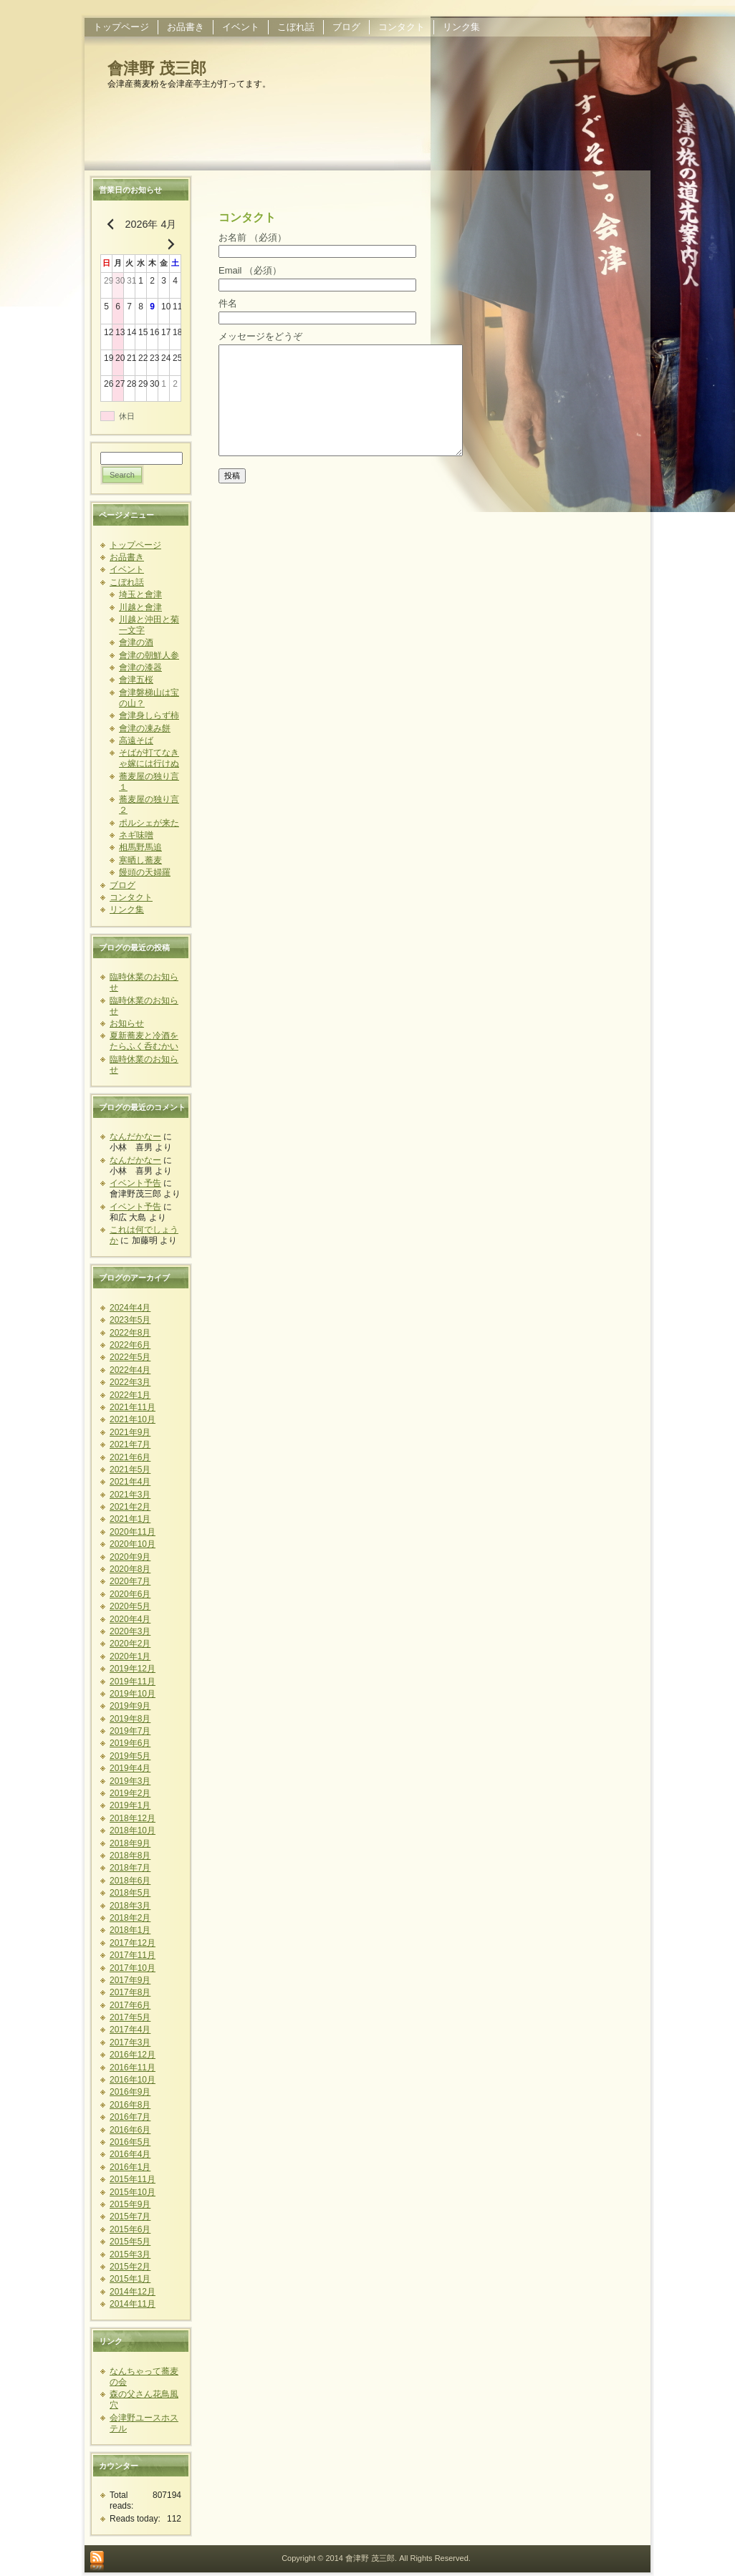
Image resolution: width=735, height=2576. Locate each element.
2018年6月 (130, 1881)
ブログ (122, 885)
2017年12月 (132, 1943)
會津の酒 (136, 642)
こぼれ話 (127, 582)
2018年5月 (130, 1893)
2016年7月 (130, 2117)
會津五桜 (136, 680)
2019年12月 (132, 1669)
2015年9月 (130, 2204)
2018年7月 (130, 1868)
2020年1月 (130, 1656)
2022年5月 (130, 1357)
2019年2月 (130, 1793)
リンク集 (127, 910)
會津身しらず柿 (149, 715)
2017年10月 (132, 1968)
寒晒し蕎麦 (140, 860)
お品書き (127, 557)
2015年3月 (130, 2254)
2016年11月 (132, 2068)
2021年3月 (130, 1495)
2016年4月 (130, 2154)
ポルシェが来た (149, 823)
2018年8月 (130, 1856)
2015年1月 (130, 2279)
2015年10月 (132, 2192)
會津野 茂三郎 (156, 68)
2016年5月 (130, 2142)
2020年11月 (132, 1532)
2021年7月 (130, 1444)
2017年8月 (130, 1992)
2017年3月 (130, 2042)
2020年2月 (130, 1644)
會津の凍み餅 (144, 728)
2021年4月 (130, 1482)
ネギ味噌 (136, 835)
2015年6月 (130, 2229)
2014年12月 (132, 2292)
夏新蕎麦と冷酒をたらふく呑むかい (144, 1041)
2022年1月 (130, 1395)
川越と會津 (140, 607)
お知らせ (127, 1023)
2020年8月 (130, 1569)
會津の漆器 (140, 667)
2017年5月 (130, 2017)
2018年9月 (130, 1843)
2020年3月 (130, 1631)
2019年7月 (130, 1731)
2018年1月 (130, 1930)
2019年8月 (130, 1719)
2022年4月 (130, 1370)
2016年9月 (130, 2092)
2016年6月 (130, 2130)
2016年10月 (132, 2080)
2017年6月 (130, 2005)
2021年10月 (132, 1419)
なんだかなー (135, 1137)
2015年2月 (130, 2267)
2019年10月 (132, 1694)
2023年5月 (130, 1320)
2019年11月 (132, 1682)
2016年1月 (130, 2167)
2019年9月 (130, 1706)
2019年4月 (130, 1768)
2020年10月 (132, 1544)
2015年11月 (132, 2179)
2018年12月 (132, 1818)
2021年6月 (130, 1457)
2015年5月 (130, 2242)
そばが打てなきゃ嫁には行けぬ (149, 758)
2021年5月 (130, 1470)
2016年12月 (132, 2055)
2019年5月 (130, 1756)
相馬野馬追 (140, 847)
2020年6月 (130, 1594)
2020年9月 (130, 1557)
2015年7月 (130, 2216)
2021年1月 (130, 1519)
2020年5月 (130, 1606)
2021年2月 (130, 1507)
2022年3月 (130, 1382)
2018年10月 (132, 1830)
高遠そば (136, 740)
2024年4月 (130, 1308)
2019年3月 (130, 1781)
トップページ (135, 545)
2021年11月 (132, 1407)
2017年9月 (130, 1980)
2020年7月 (130, 1581)
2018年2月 (130, 1918)
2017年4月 (130, 2030)
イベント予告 (135, 1183)
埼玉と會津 (140, 594)
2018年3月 (130, 1906)
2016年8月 (130, 2105)
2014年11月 (132, 2304)
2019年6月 (130, 1743)
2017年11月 (132, 1955)
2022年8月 (130, 1333)
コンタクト (131, 897)
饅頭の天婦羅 (144, 872)
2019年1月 (130, 1805)
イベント (127, 569)
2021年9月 (130, 1432)
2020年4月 (130, 1619)
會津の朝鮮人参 (149, 655)
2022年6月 (130, 1345)
